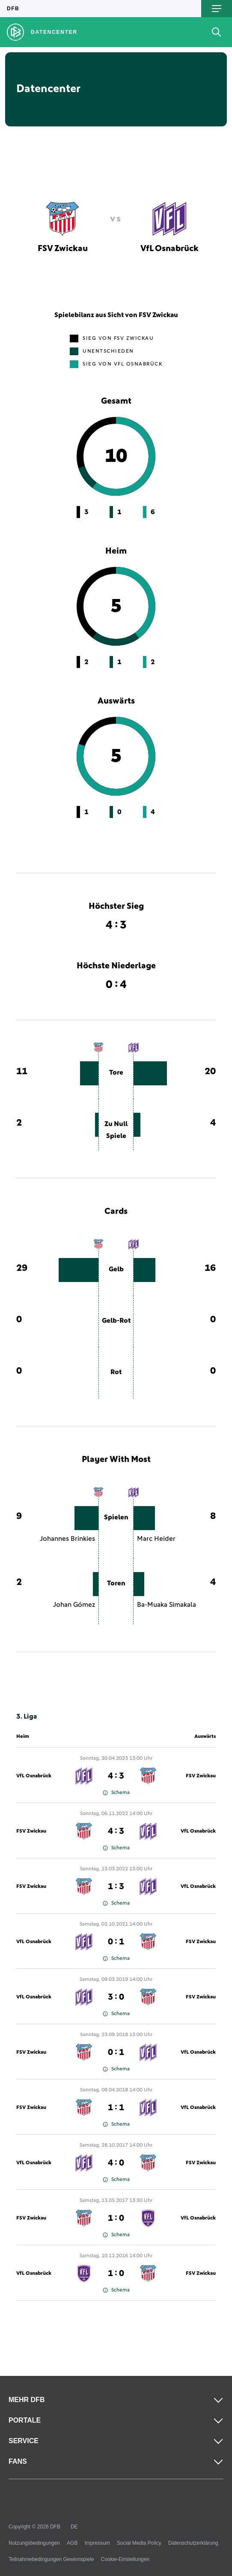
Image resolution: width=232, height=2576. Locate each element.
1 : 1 (116, 2107)
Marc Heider (156, 1538)
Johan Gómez (74, 1604)
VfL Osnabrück (33, 1776)
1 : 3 (116, 1886)
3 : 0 (116, 1997)
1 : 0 (116, 2218)
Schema (116, 1792)
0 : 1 (116, 1942)
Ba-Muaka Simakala (166, 1604)
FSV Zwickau (201, 1776)
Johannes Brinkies (67, 1538)
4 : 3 (116, 1776)
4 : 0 (116, 2163)
